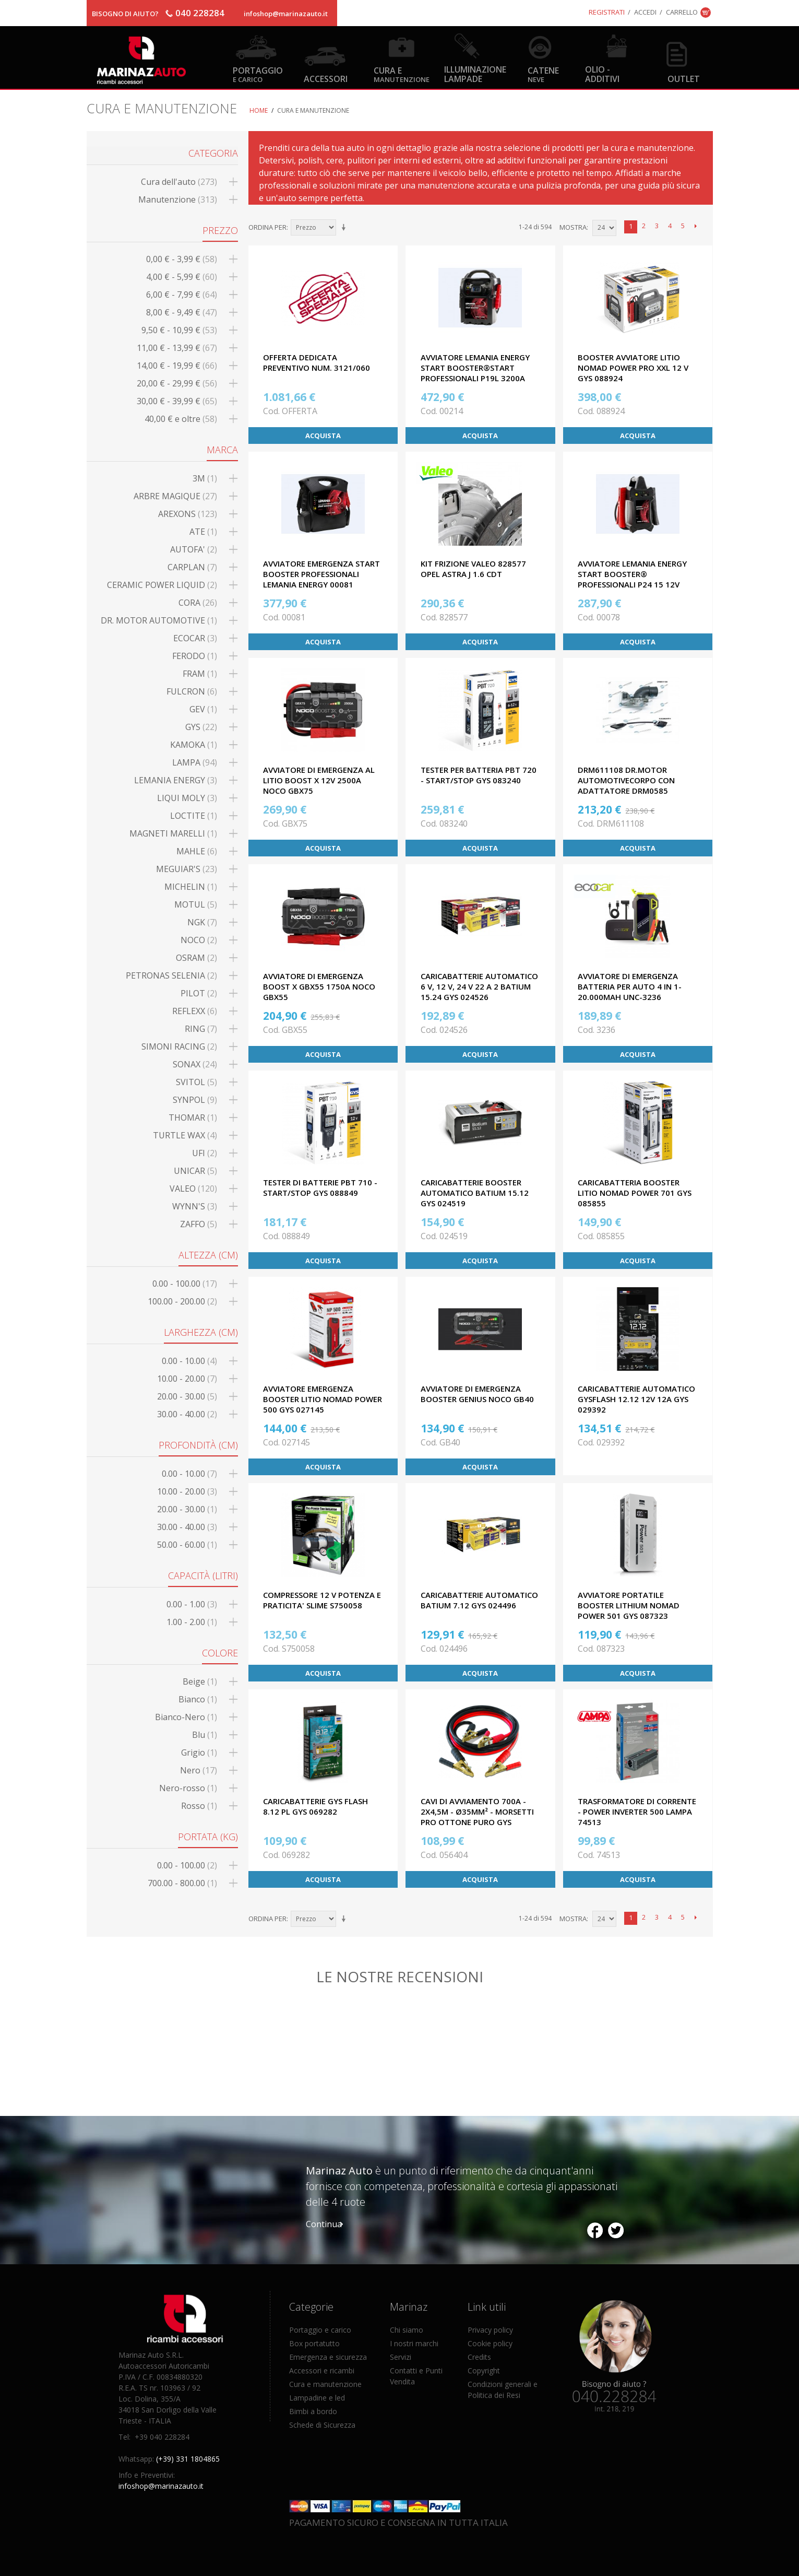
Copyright (484, 2370)
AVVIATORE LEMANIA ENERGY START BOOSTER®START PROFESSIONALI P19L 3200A (475, 367)
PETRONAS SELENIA (171, 975)
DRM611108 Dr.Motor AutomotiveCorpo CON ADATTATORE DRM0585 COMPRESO (626, 785)
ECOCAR (195, 638)
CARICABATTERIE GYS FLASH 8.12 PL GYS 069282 (315, 1806)
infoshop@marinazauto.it (286, 13)
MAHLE (196, 851)
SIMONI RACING (179, 1046)
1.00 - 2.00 (191, 1622)
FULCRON (191, 691)
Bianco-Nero (186, 1717)
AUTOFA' (193, 549)
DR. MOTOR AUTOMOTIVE (159, 620)
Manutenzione (177, 199)
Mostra (573, 227)
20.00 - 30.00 (187, 1396)
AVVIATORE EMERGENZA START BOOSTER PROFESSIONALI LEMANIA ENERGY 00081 (321, 574)
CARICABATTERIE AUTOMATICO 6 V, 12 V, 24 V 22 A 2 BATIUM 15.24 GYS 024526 (479, 986)
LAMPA (194, 762)
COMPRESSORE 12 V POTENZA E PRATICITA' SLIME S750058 (322, 1600)
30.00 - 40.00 (187, 1414)
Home (258, 110)
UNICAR (195, 1171)
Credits (479, 2357)
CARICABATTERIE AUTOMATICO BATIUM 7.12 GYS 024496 (479, 1600)
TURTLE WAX (185, 1135)
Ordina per (267, 227)
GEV (203, 709)
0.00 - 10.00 (189, 1361)
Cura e (402, 74)
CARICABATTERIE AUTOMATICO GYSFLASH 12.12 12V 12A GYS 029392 (636, 1399)
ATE (203, 531)
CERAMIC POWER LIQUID (162, 585)
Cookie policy (490, 2343)
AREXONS (187, 514)
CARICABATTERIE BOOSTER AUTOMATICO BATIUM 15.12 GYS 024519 (475, 1192)
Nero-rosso (188, 1788)
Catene (543, 74)
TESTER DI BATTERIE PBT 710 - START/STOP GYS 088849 (320, 1187)
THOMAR (193, 1117)
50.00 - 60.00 (187, 1544)
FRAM (200, 673)
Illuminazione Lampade (475, 74)
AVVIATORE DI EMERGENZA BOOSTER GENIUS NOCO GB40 (477, 1393)
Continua (324, 2224)
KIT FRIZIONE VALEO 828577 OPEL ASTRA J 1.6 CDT (473, 568)
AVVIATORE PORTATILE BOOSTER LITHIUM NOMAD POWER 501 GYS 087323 (628, 1605)
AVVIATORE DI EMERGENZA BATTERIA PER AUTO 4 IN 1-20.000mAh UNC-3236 (630, 986)
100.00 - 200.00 (182, 1301)
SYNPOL (195, 1099)
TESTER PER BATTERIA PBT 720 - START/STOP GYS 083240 (478, 774)
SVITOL (196, 1082)
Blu (204, 1734)
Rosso (199, 1806)
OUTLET (683, 78)
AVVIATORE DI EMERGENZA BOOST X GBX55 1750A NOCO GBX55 (319, 986)
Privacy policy (490, 2330)
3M (205, 478)
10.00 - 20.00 (187, 1378)
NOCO (199, 940)
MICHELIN (190, 886)
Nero (198, 1770)
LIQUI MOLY (187, 798)
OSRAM (196, 957)
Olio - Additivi (602, 74)
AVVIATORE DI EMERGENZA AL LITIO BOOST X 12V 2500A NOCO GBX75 (319, 780)
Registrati (607, 12)
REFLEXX (194, 1011)
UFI (204, 1153)
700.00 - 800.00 (182, 1883)
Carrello (682, 12)
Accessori (326, 78)
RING (201, 1028)
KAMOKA (193, 744)
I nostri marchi (414, 2343)
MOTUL (195, 904)
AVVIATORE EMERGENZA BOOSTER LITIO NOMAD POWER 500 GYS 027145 (322, 1399)
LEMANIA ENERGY (175, 780)
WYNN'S (194, 1206)
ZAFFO (198, 1224)
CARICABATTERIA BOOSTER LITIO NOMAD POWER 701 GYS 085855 (634, 1192)
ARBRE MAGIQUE (175, 496)
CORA (197, 602)
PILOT (199, 993)
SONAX (195, 1064)
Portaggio (258, 74)
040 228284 (199, 13)
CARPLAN (192, 567)
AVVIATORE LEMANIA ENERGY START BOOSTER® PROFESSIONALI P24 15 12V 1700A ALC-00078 (632, 579)
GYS (201, 727)
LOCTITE (193, 815)
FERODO (194, 656)
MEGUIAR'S (186, 869)
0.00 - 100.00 (184, 1283)
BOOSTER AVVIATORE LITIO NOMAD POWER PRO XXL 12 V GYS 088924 (633, 367)
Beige (200, 1681)
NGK (202, 922)
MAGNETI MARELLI (173, 833)
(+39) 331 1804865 (188, 2459)
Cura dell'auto (179, 181)
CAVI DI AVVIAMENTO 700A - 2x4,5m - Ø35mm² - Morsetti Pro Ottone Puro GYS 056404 (477, 1817)
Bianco (197, 1699)
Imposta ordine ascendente (345, 228)
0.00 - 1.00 (191, 1604)
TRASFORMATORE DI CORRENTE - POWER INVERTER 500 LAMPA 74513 (637, 1811)
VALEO (193, 1188)
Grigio (199, 1752)
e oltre (181, 419)
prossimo (695, 226)
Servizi (400, 2357)
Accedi (645, 12)
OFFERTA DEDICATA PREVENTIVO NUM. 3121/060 (316, 362)
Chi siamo (406, 2330)
